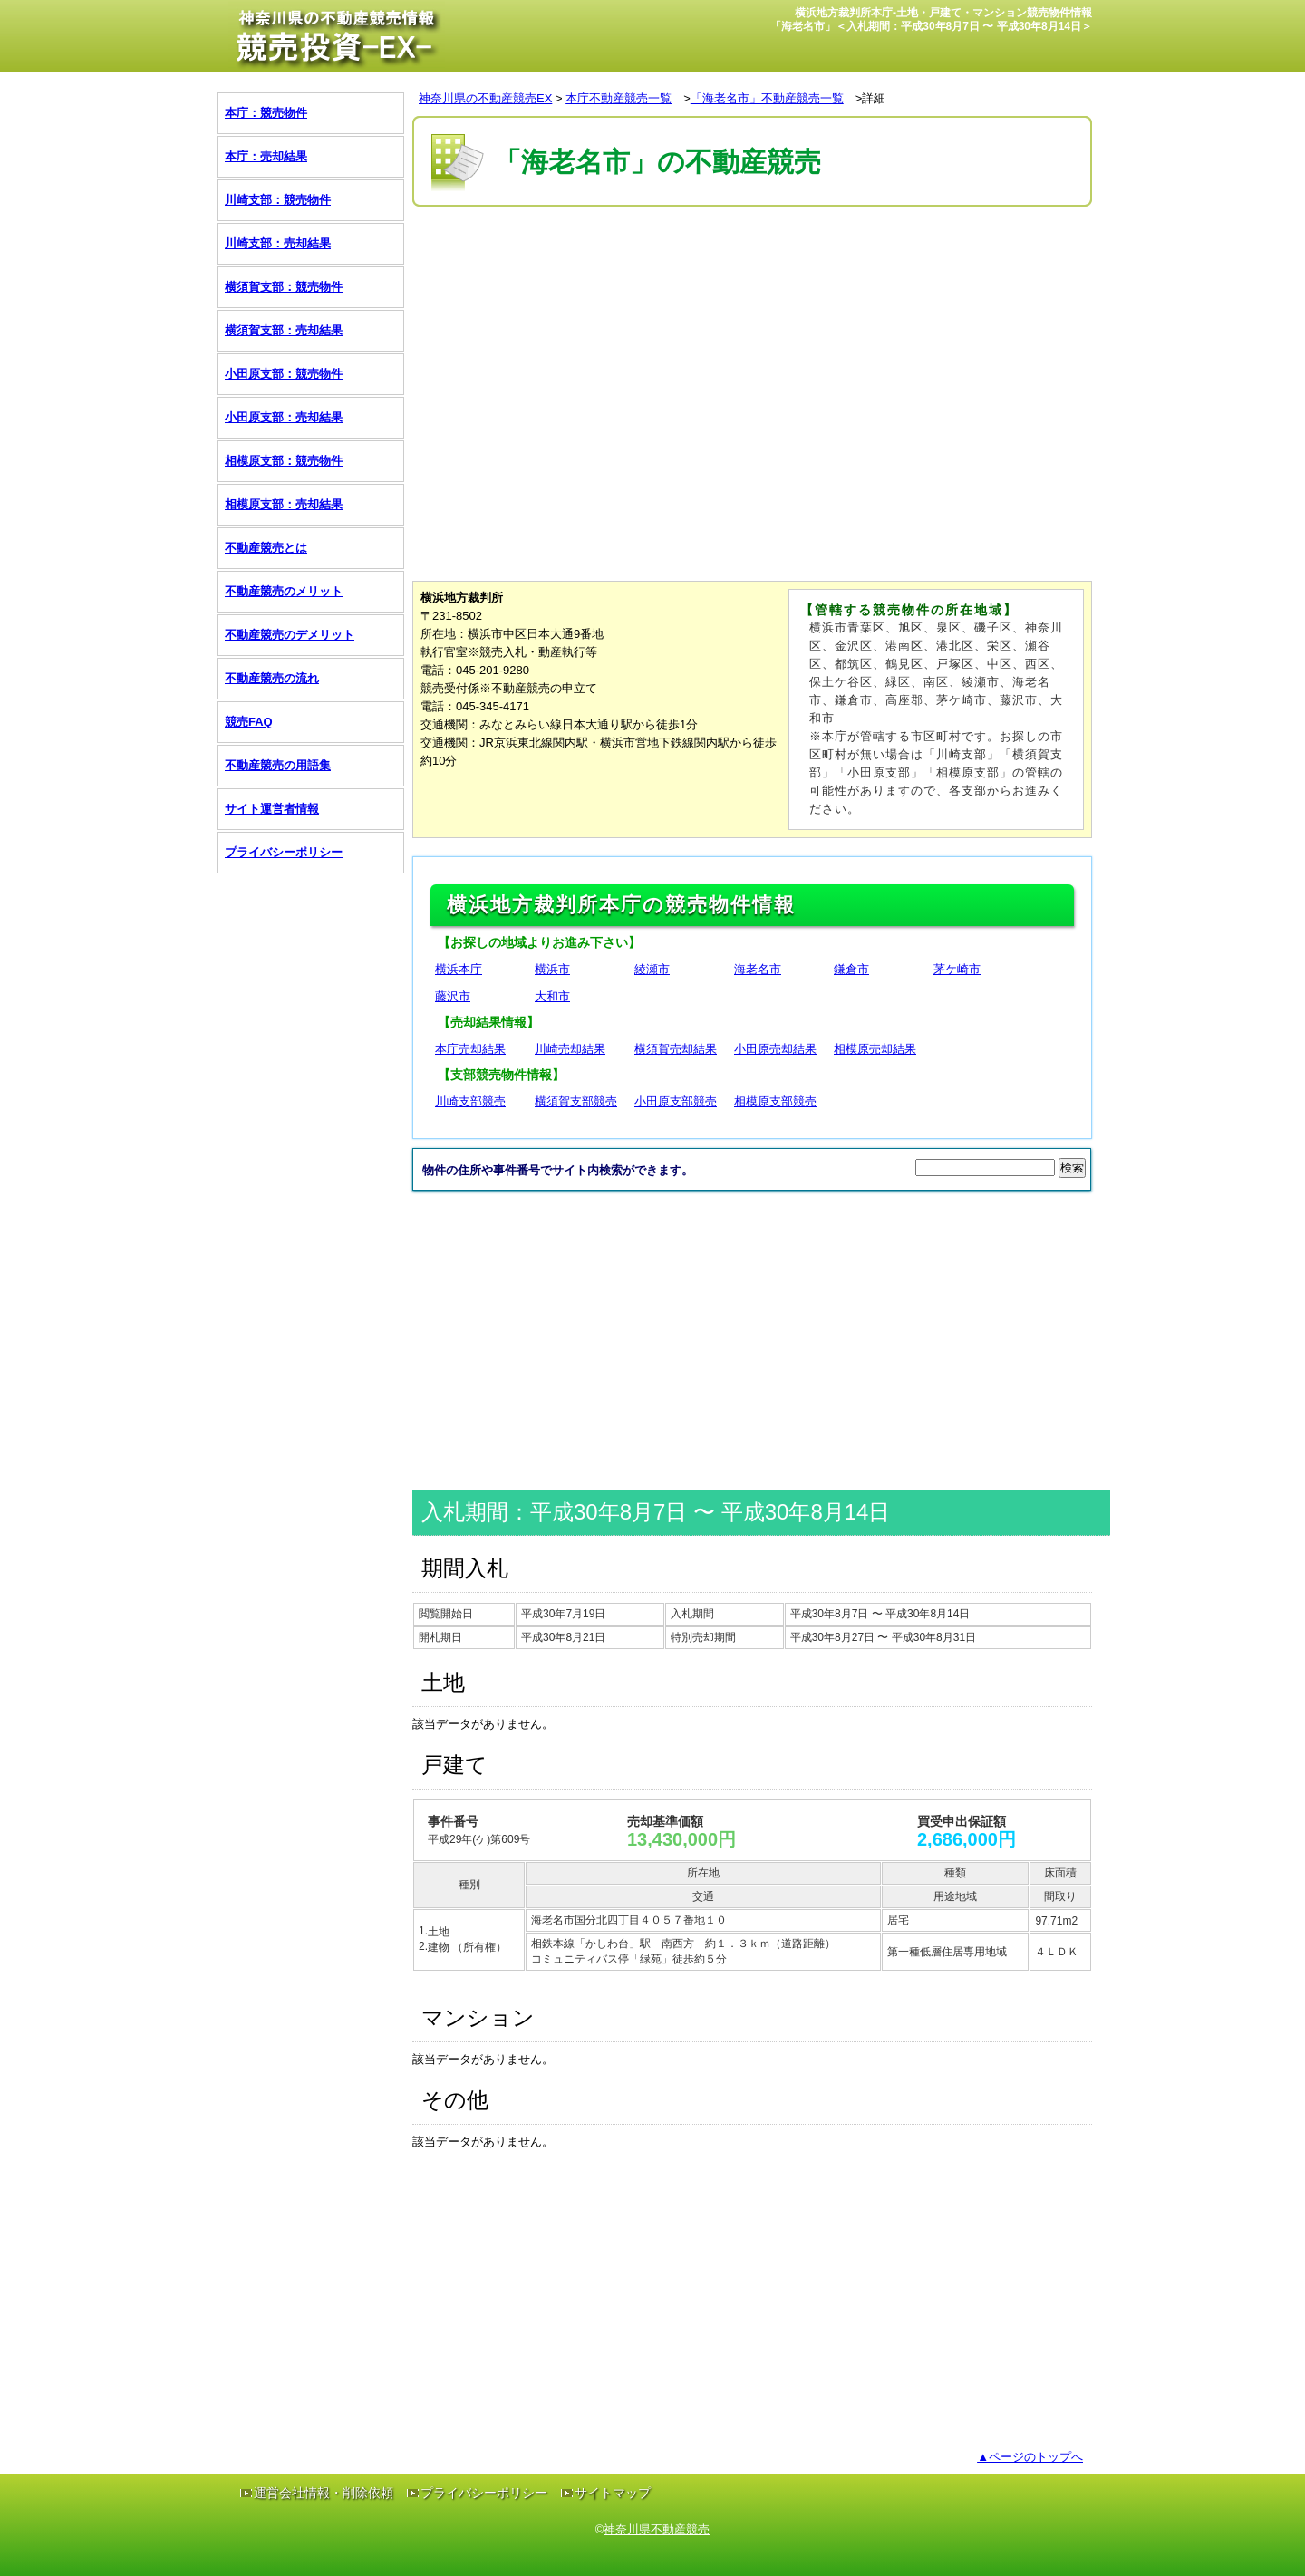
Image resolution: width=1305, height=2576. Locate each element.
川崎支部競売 (470, 1101)
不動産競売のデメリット (289, 635)
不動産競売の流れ (272, 678)
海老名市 (757, 969)
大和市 (552, 996)
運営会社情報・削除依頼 (323, 2492)
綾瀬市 (652, 969)
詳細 (873, 98)
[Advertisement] (742, 265)
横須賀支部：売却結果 (284, 330)
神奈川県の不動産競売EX (485, 98)
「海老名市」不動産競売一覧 (767, 98)
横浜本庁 (458, 969)
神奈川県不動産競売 (657, 2529)
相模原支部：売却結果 (284, 504)
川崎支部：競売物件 (278, 200)
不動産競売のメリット (284, 591)
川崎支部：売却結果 (278, 243)
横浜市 (552, 969)
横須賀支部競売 (576, 1101)
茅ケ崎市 (957, 969)
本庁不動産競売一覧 (619, 98)
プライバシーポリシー (284, 852)
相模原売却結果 (875, 1049)
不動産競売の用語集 (278, 765)
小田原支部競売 (675, 1101)
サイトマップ (613, 2492)
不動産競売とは (266, 548)
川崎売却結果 (570, 1049)
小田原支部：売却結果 (284, 417)
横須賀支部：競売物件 (284, 287)
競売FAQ (249, 721)
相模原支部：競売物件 (284, 461)
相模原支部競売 (775, 1101)
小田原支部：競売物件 (284, 374)
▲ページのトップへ (1030, 2457)
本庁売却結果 (470, 1049)
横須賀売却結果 (675, 1049)
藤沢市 (452, 996)
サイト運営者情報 (272, 808)
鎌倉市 (851, 969)
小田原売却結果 (775, 1049)
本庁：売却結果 (266, 156)
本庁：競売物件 (266, 113)
